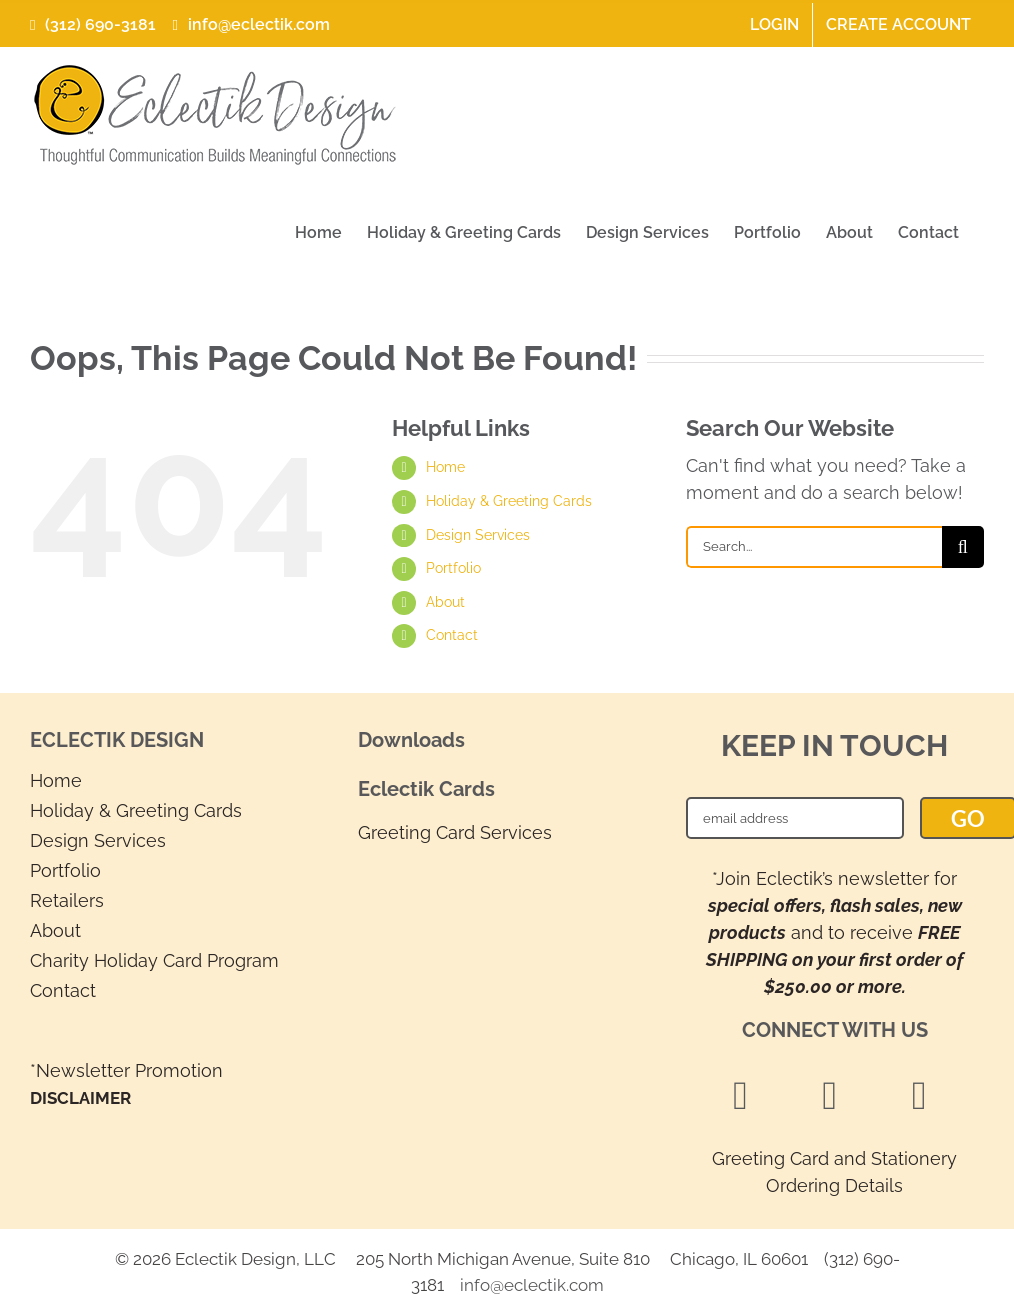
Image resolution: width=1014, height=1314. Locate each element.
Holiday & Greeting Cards (509, 501)
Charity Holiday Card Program (154, 960)
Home (445, 467)
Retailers (67, 900)
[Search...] (814, 547)
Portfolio (453, 568)
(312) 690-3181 (93, 24)
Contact (452, 635)
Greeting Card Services (455, 832)
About (445, 602)
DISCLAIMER (80, 1098)
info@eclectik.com (248, 24)
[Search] (963, 547)
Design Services (478, 535)
